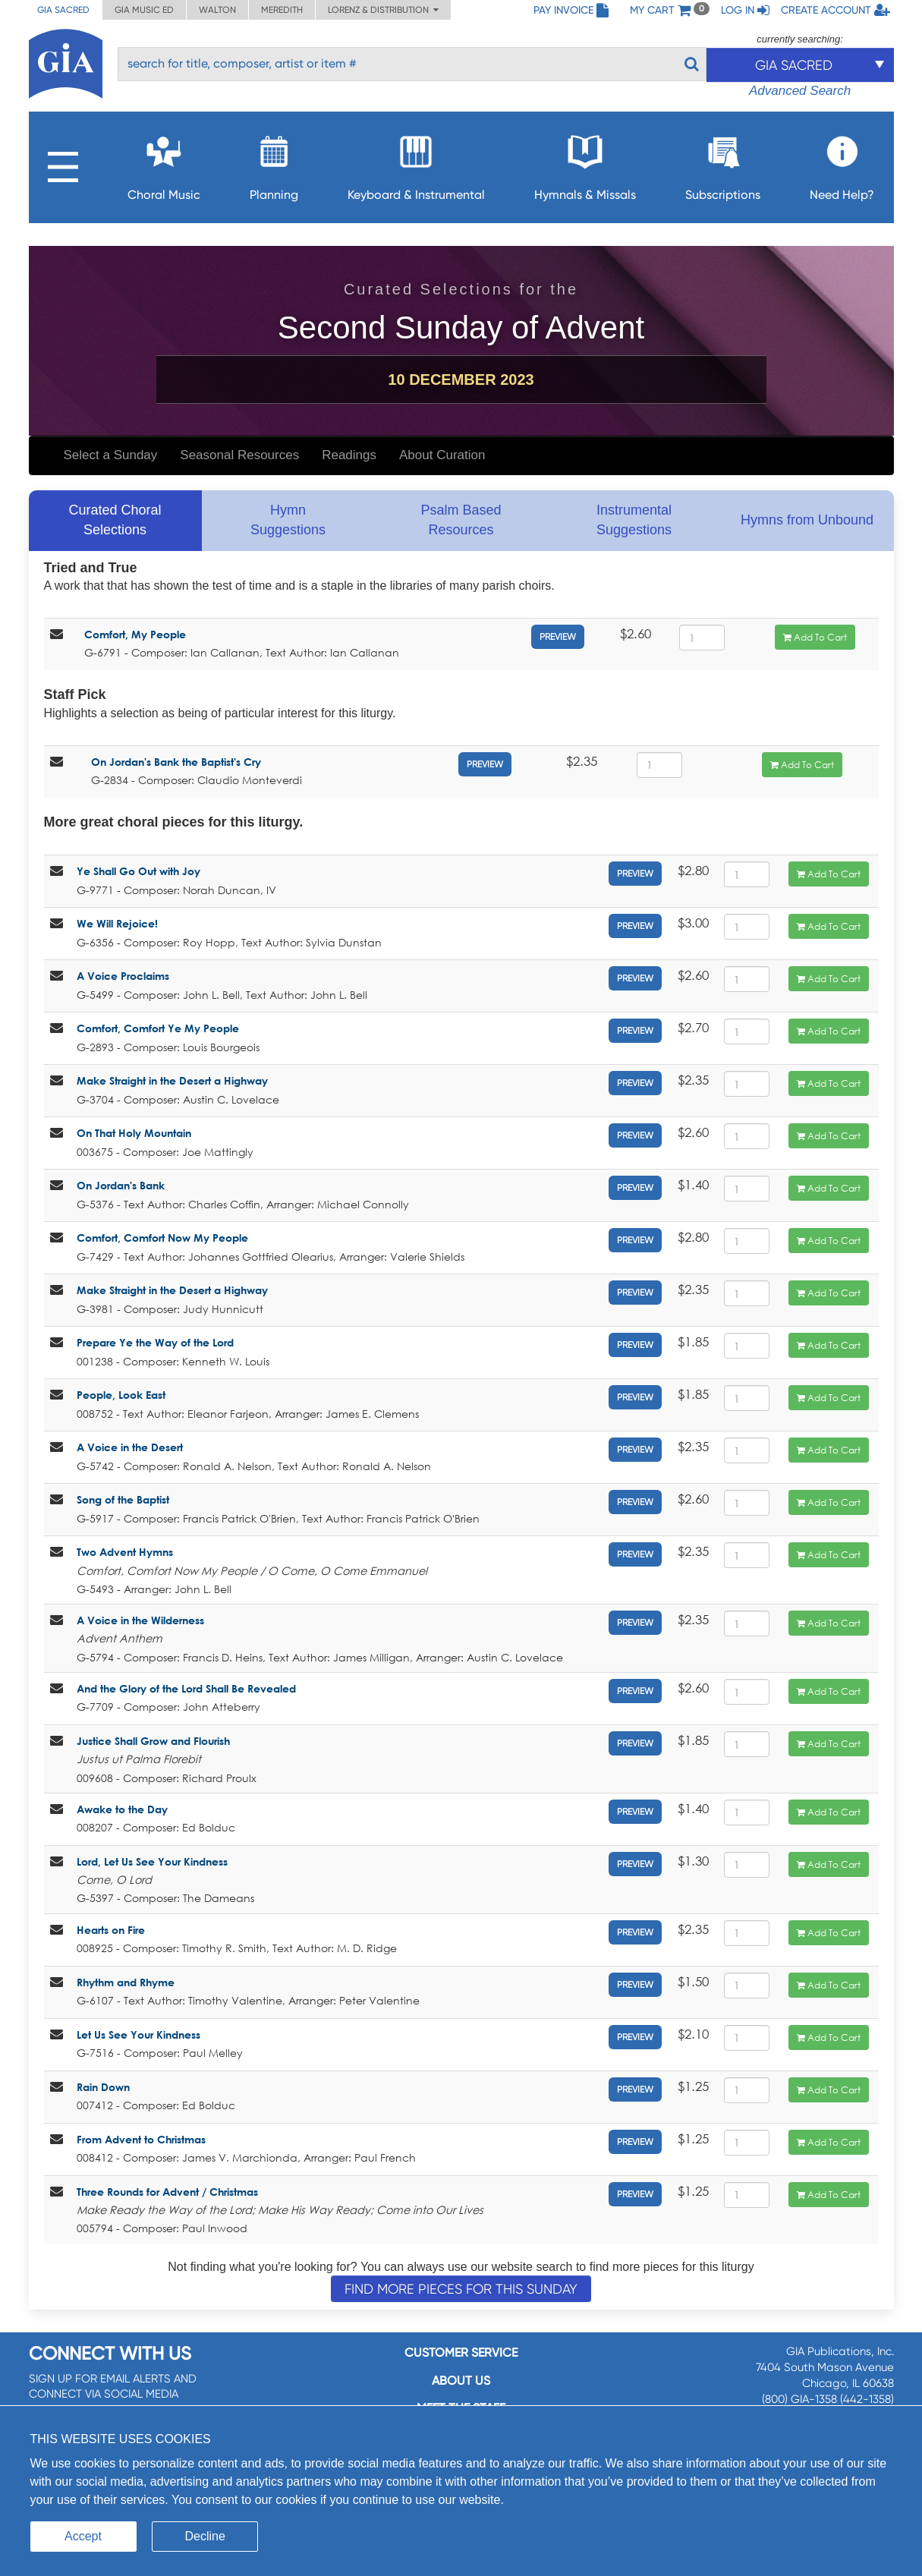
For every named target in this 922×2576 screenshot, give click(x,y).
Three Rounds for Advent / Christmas (167, 2191)
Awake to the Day (122, 1809)
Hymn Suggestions (288, 519)
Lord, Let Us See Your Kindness (152, 1861)
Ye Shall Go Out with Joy (138, 870)
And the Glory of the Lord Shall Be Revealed (186, 1688)
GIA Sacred (63, 10)
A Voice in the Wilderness (140, 1620)
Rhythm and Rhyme (126, 1982)
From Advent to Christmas (141, 2139)
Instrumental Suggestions (634, 519)
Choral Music (163, 163)
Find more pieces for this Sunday (461, 2289)
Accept (83, 2536)
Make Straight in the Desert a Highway (172, 1080)
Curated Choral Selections (114, 519)
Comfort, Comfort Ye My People (158, 1028)
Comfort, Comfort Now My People (162, 1237)
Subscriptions (722, 163)
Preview (558, 636)
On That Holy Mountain (134, 1132)
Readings (349, 455)
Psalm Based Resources (460, 519)
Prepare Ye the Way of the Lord (155, 1342)
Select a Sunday (111, 455)
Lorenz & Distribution (383, 10)
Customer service (461, 2352)
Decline (205, 2536)
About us (461, 2380)
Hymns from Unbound (807, 519)
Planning (274, 163)
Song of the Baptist (123, 1499)
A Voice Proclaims (123, 975)
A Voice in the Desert (130, 1447)
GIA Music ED (144, 10)
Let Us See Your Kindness (138, 2034)
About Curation (442, 455)
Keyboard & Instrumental (416, 163)
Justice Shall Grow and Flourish (153, 1740)
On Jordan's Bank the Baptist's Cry (176, 761)
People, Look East (121, 1394)
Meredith (282, 10)
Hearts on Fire (111, 1929)
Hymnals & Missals (585, 163)
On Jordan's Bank (121, 1185)
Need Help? (842, 163)
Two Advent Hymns (125, 1551)
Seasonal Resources (239, 455)
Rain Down (103, 2086)
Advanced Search (800, 90)
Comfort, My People (135, 634)
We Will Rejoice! (117, 923)
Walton (217, 10)
